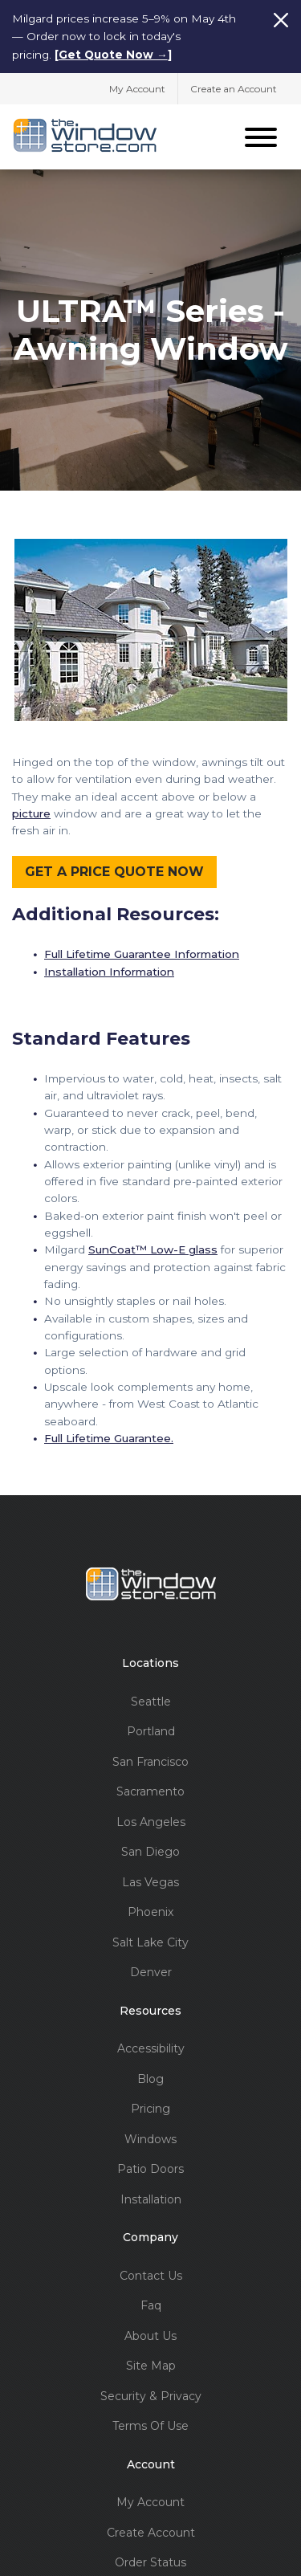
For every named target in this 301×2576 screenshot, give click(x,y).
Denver (151, 1968)
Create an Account (233, 87)
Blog (150, 2075)
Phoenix (150, 1908)
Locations (150, 1659)
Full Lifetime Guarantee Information (141, 950)
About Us (150, 2332)
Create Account (151, 2529)
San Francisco (150, 1758)
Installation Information (109, 967)
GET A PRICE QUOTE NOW (114, 867)
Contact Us (151, 2272)
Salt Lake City (150, 1939)
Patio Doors (150, 2165)
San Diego (150, 1848)
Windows (150, 2135)
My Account (137, 87)
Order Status (150, 2559)
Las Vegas (150, 1878)
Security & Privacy (150, 2392)
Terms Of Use (150, 2422)
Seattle (151, 1698)
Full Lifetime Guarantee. (108, 1434)
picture (31, 809)
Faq (150, 2302)
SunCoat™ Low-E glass (153, 1245)
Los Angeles (150, 1818)
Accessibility (151, 2045)
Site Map (151, 2362)
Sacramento (150, 1788)
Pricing (150, 2105)
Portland (151, 1727)
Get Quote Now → (113, 54)
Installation (150, 2196)
